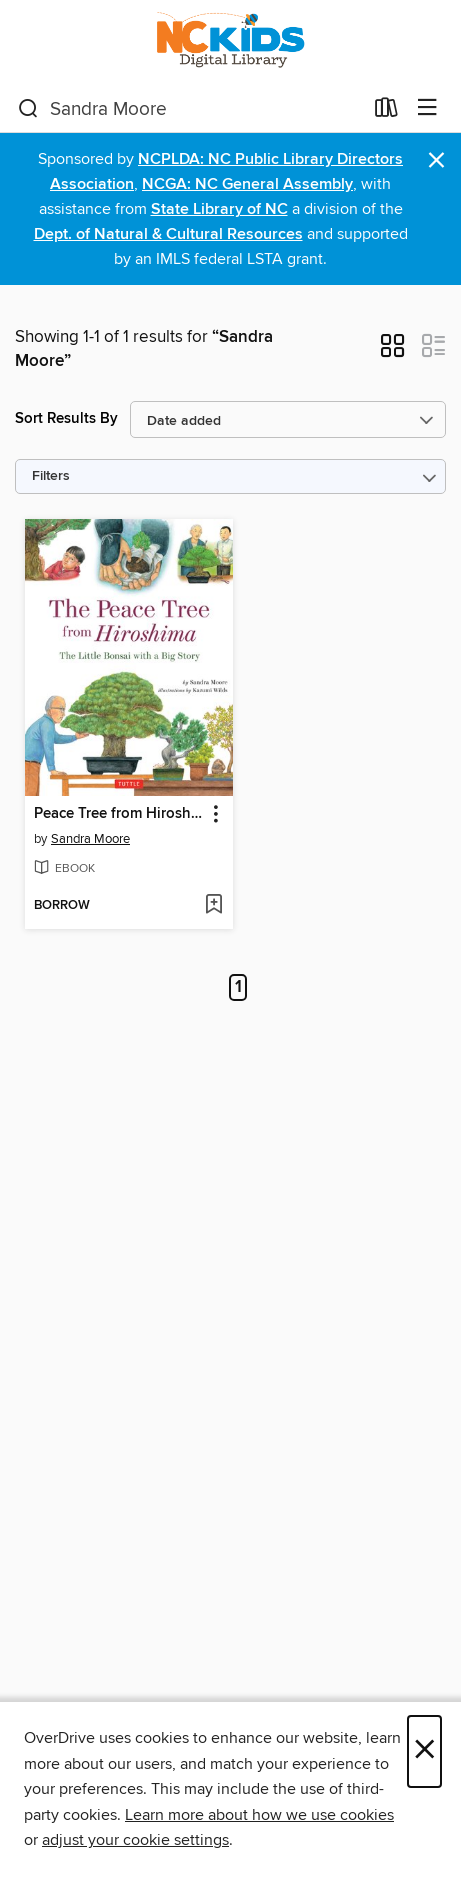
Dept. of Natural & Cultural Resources (168, 234)
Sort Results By (66, 418)
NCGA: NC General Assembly (247, 184)
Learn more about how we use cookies (259, 1815)
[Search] (28, 109)
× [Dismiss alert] (436, 160)
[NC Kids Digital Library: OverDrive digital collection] (230, 42)
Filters (51, 476)
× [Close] (424, 1751)
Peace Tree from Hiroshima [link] (119, 814)
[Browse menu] (427, 108)
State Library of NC (219, 209)
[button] (392, 352)
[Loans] (386, 112)
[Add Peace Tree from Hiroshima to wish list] (213, 906)
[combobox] (190, 109)
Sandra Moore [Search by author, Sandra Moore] (90, 839)
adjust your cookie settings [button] (135, 1840)
